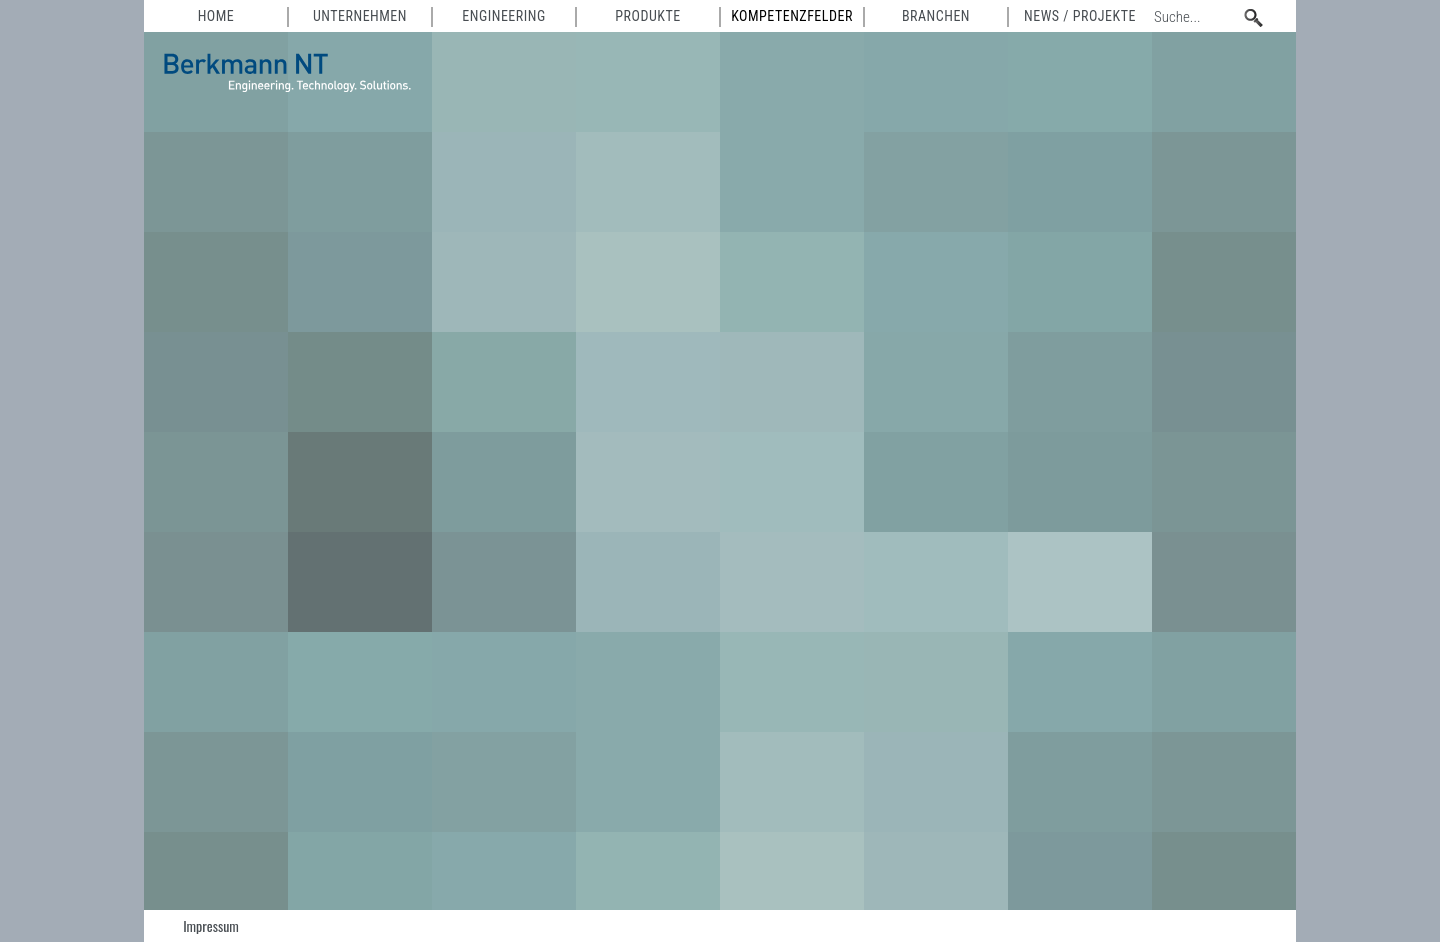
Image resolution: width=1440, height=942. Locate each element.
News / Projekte (1080, 16)
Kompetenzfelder (792, 16)
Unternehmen (360, 16)
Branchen (936, 16)
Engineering (503, 16)
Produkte (647, 16)
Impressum (211, 925)
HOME (216, 16)
